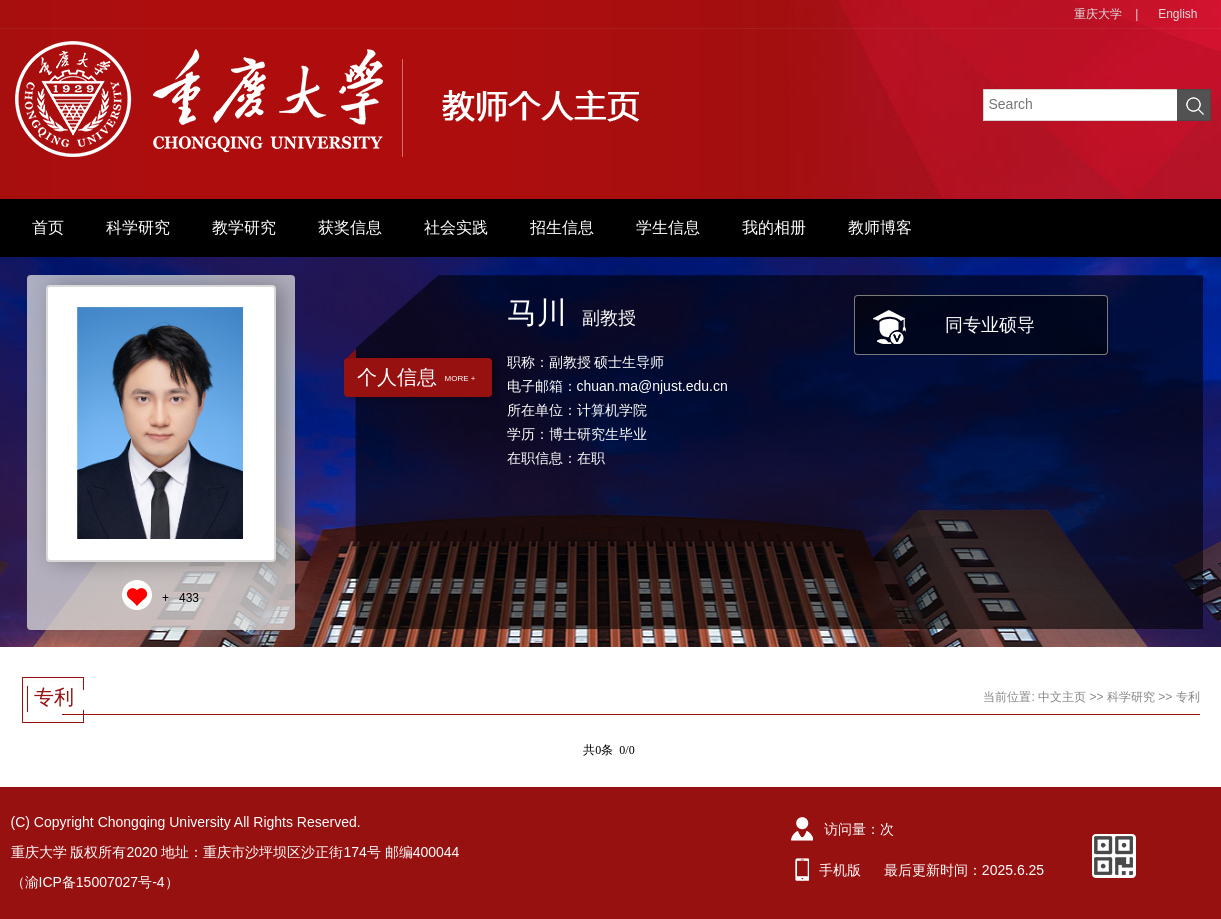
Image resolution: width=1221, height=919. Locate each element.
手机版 (840, 870)
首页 (48, 227)
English (1177, 14)
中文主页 (1062, 697)
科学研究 (138, 227)
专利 (1188, 697)
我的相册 (774, 227)
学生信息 (668, 227)
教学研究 (244, 227)
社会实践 (456, 227)
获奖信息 (350, 227)
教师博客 (880, 227)
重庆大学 (1098, 14)
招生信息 (562, 227)
